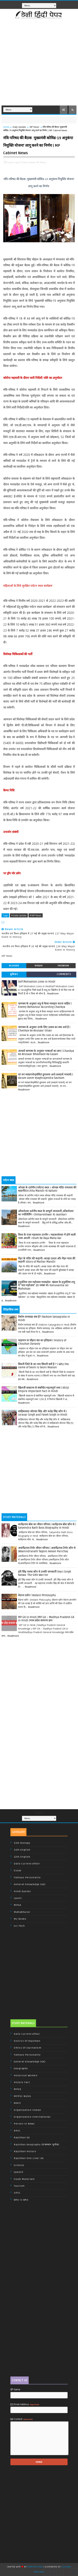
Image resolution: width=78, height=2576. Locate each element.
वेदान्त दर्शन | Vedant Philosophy (37, 1595)
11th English (22, 1849)
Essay (18, 1870)
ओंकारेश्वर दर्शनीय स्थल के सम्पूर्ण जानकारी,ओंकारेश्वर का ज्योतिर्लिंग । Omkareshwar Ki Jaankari (46, 1212)
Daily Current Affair (27, 1863)
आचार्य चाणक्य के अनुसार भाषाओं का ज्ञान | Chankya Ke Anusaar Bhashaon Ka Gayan (46, 1052)
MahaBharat (22, 1912)
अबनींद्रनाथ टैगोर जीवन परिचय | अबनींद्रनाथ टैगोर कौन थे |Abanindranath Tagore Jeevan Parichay (46, 1549)
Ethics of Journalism (27, 2047)
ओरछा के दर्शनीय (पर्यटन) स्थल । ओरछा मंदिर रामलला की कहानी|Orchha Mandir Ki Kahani (47, 1189)
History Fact (22, 2082)
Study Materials (24, 2179)
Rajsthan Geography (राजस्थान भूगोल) (36, 2144)
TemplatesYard (35, 2567)
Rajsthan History (25, 2151)
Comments (64, 974)
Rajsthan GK (22, 2137)
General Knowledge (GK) (29, 1884)
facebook (63, 965)
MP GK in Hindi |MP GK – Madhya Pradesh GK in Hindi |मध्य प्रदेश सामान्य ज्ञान (46, 1618)
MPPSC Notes (22, 2096)
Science (19, 2165)
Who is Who (21, 2199)
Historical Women (25, 2075)
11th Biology (22, 1843)
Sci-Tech (19, 1925)
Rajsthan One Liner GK (29, 2158)
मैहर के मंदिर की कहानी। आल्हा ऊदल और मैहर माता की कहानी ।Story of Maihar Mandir (46, 1260)
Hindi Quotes (22, 1891)
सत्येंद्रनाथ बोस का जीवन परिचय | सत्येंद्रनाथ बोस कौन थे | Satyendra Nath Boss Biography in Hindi (47, 1526)
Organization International (32, 2116)
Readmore (53, 993)
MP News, (41, 162)
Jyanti (18, 1898)
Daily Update (19, 126)
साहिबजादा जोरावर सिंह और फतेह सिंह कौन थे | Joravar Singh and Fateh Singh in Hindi (42, 1413)
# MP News (35, 915)
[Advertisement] (39, 64)
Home (6, 126)
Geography (21, 2068)
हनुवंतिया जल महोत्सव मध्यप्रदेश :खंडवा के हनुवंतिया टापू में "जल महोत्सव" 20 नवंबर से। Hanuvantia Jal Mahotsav (46, 1285)
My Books (20, 1918)
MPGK (17, 1905)
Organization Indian (27, 2110)
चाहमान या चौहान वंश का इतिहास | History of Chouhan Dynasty (42, 1342)
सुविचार (14, 974)
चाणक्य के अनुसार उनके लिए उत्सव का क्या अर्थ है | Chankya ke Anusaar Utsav (44, 1028)
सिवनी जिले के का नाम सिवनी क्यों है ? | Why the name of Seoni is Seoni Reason (43, 1365)
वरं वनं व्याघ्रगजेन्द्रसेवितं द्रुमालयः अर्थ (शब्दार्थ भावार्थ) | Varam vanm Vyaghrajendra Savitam (45, 1076)
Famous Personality (27, 1877)
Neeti (17, 2103)
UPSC (17, 2192)
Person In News (24, 2123)
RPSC (17, 2130)
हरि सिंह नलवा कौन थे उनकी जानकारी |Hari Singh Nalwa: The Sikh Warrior (44, 1573)
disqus (38, 965)
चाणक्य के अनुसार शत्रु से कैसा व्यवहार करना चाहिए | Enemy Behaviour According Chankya (45, 1005)
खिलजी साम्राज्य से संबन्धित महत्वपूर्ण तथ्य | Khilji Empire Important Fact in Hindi (43, 1389)
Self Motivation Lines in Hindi (36, 981)
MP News (34, 126)
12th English (22, 1856)
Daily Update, (29, 162)
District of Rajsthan (27, 2040)
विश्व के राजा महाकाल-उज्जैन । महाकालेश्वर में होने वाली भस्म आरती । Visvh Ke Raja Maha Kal (47, 1236)
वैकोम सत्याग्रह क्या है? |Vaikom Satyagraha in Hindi (44, 1318)
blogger (14, 965)
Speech (18, 2172)
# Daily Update (18, 915)
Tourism (19, 2185)
